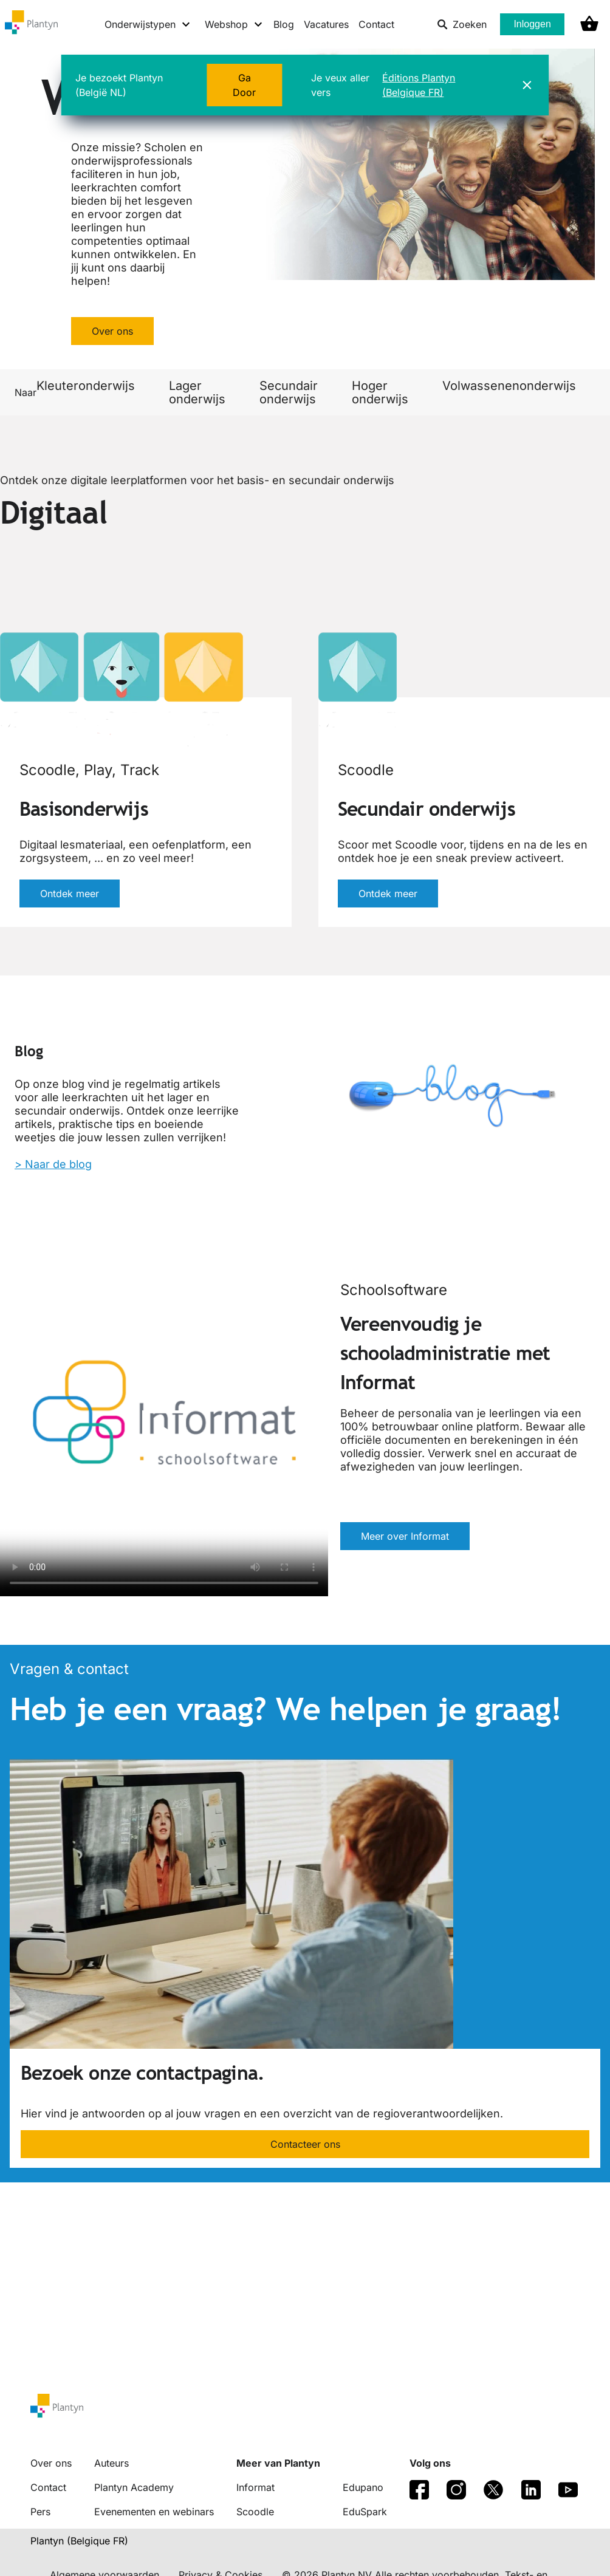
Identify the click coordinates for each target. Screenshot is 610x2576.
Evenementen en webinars (154, 2512)
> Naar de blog (53, 1164)
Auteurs (111, 2463)
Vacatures (326, 24)
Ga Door (244, 85)
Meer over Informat (405, 1536)
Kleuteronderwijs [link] (85, 386)
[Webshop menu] (234, 24)
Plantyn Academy (134, 2487)
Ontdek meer (69, 893)
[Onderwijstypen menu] (148, 24)
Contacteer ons (305, 2144)
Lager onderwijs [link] (197, 392)
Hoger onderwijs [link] (380, 392)
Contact (376, 24)
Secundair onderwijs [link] (288, 392)
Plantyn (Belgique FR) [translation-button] (79, 2541)
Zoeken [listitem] (462, 24)
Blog (283, 24)
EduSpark (365, 2512)
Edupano (363, 2487)
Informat (255, 2487)
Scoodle (255, 2512)
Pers (40, 2512)
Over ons (112, 331)
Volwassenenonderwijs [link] (509, 386)
